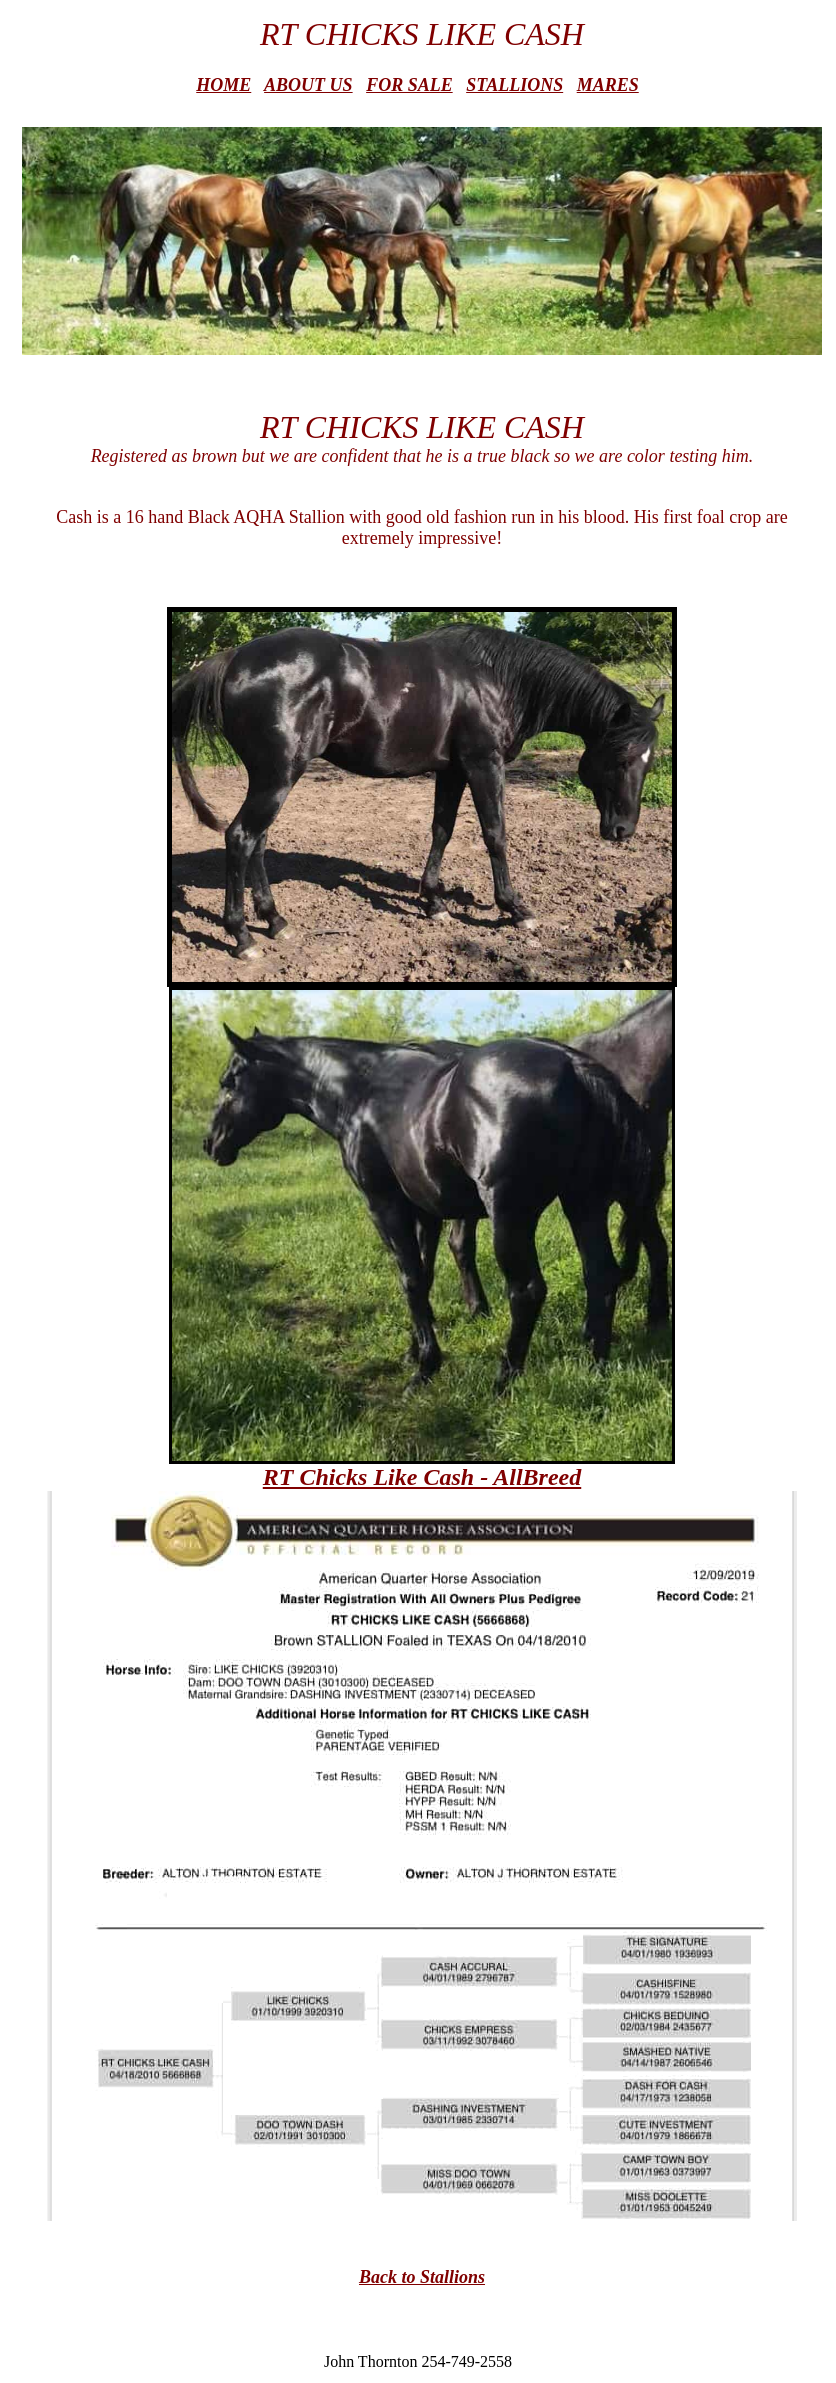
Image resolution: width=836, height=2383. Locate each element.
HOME (223, 85)
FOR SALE (409, 85)
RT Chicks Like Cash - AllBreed (422, 1477)
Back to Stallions (422, 2277)
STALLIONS (514, 85)
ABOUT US (308, 85)
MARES (608, 85)
